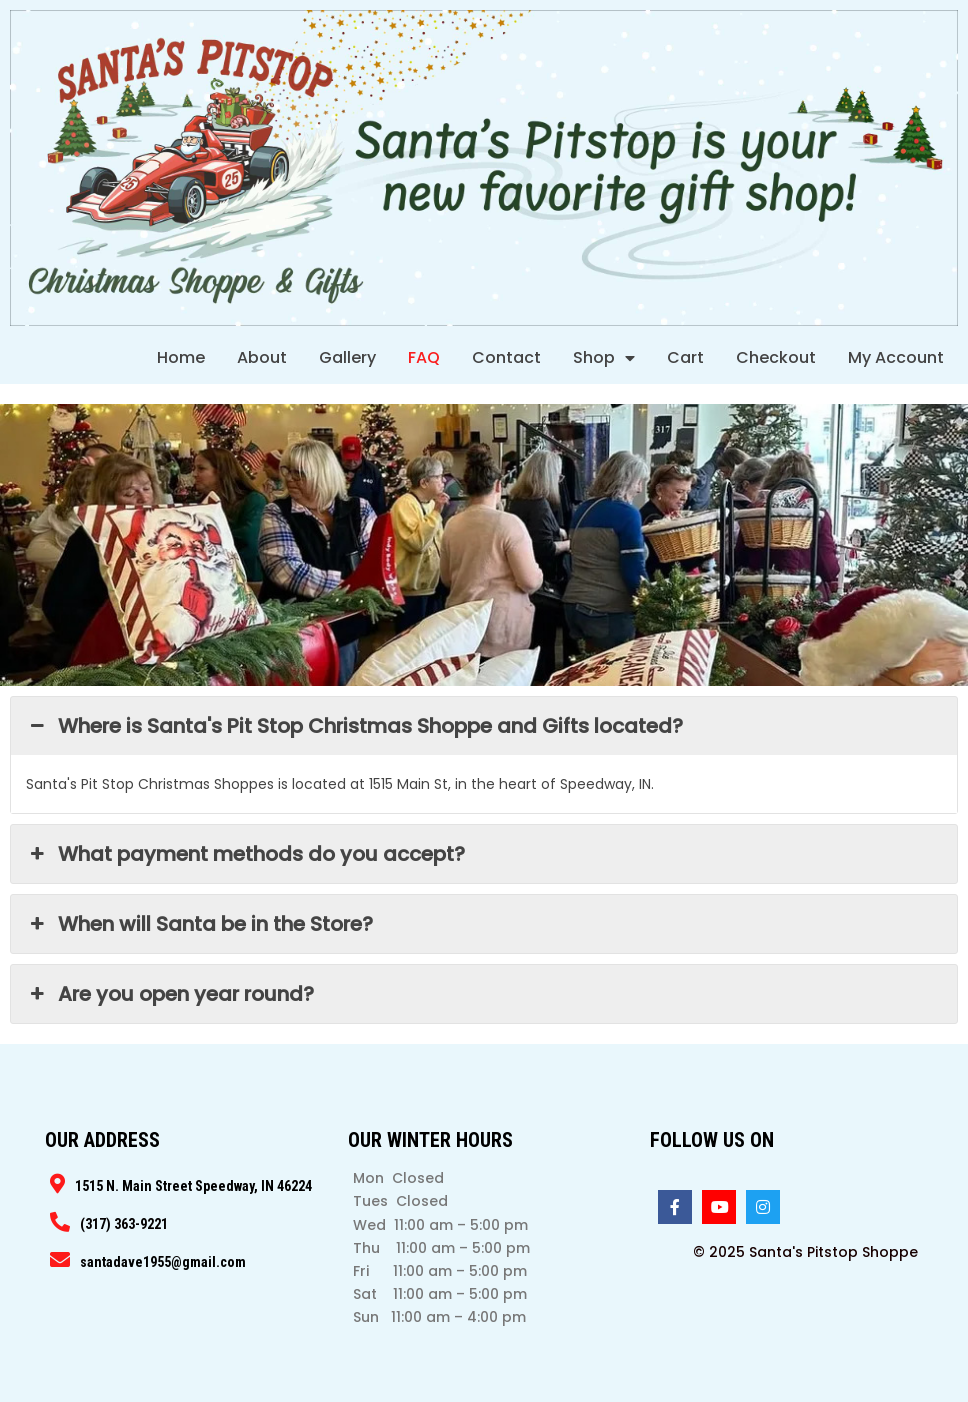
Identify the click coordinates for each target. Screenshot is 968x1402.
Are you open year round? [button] (170, 994)
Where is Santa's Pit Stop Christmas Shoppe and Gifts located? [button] (354, 726)
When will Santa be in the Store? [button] (199, 924)
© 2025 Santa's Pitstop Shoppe (805, 1252)
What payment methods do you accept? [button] (245, 854)
